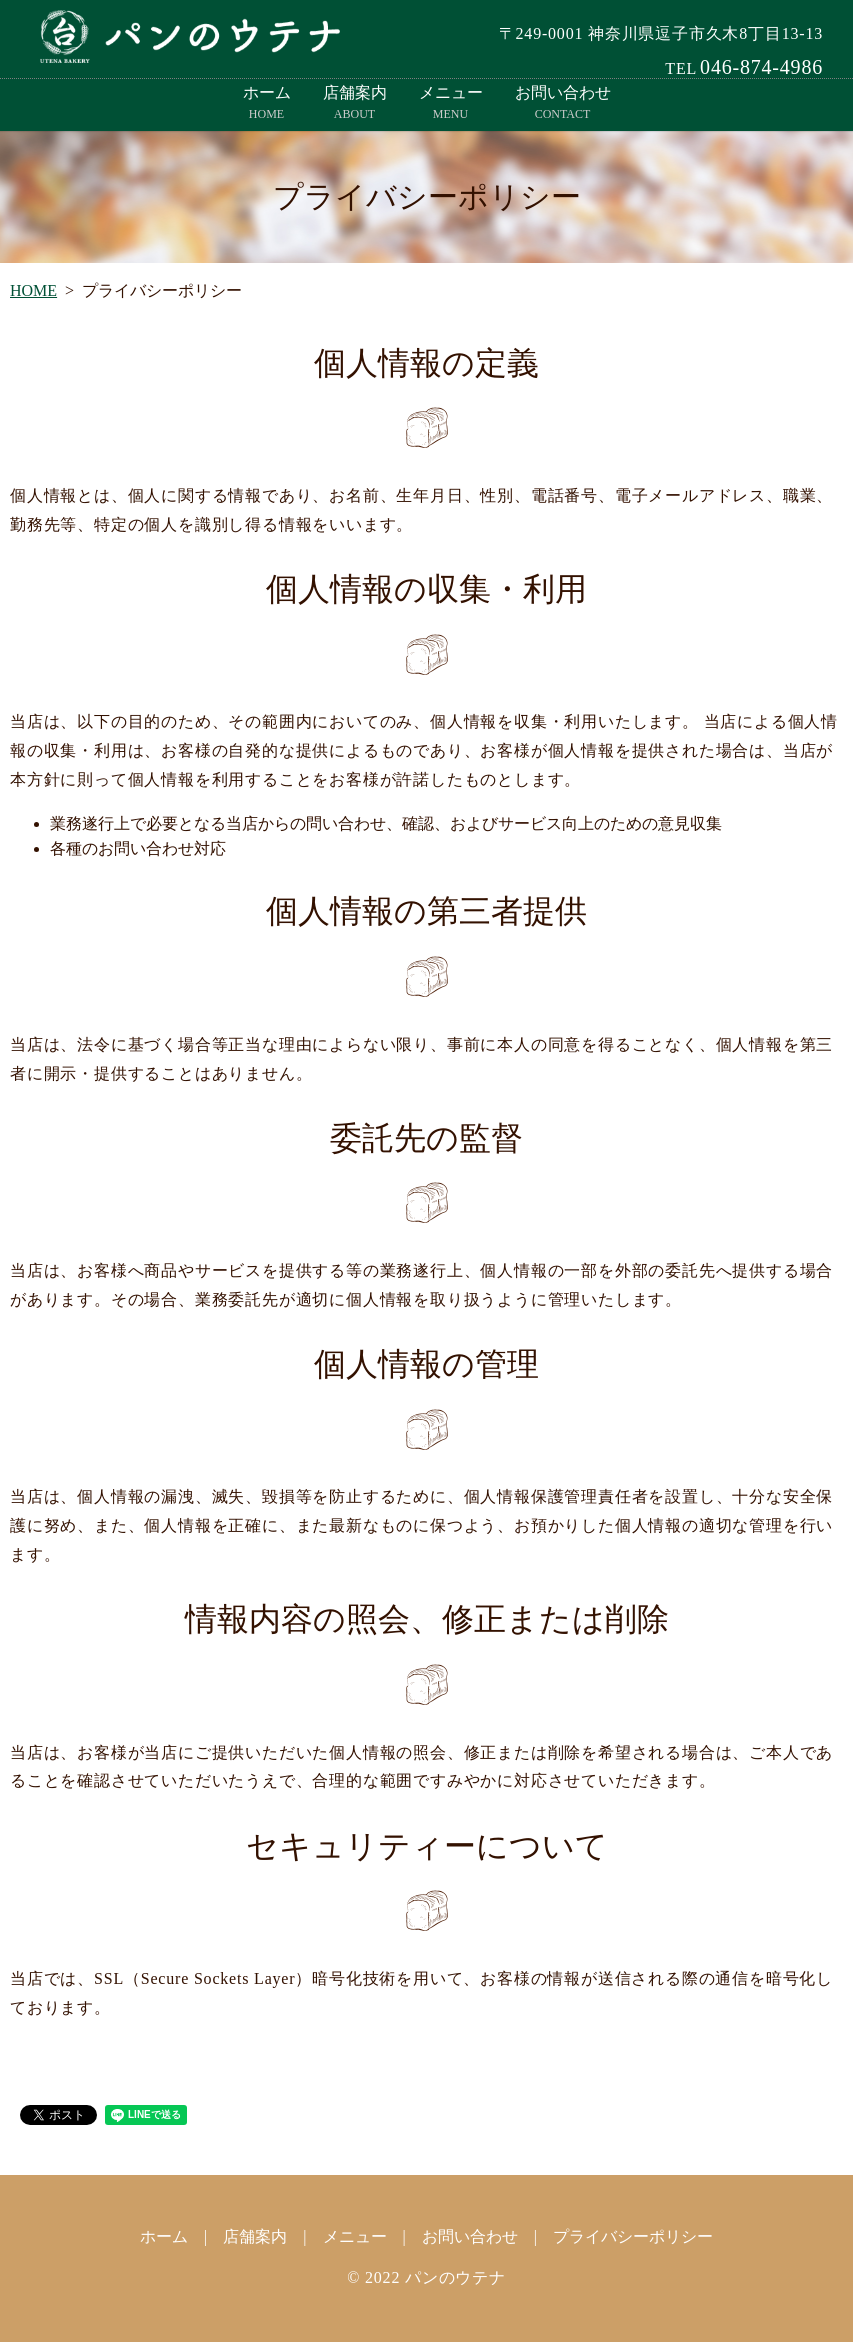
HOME (33, 290)
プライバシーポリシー (633, 2236)
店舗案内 (355, 103)
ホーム (267, 103)
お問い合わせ (563, 103)
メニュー (451, 103)
